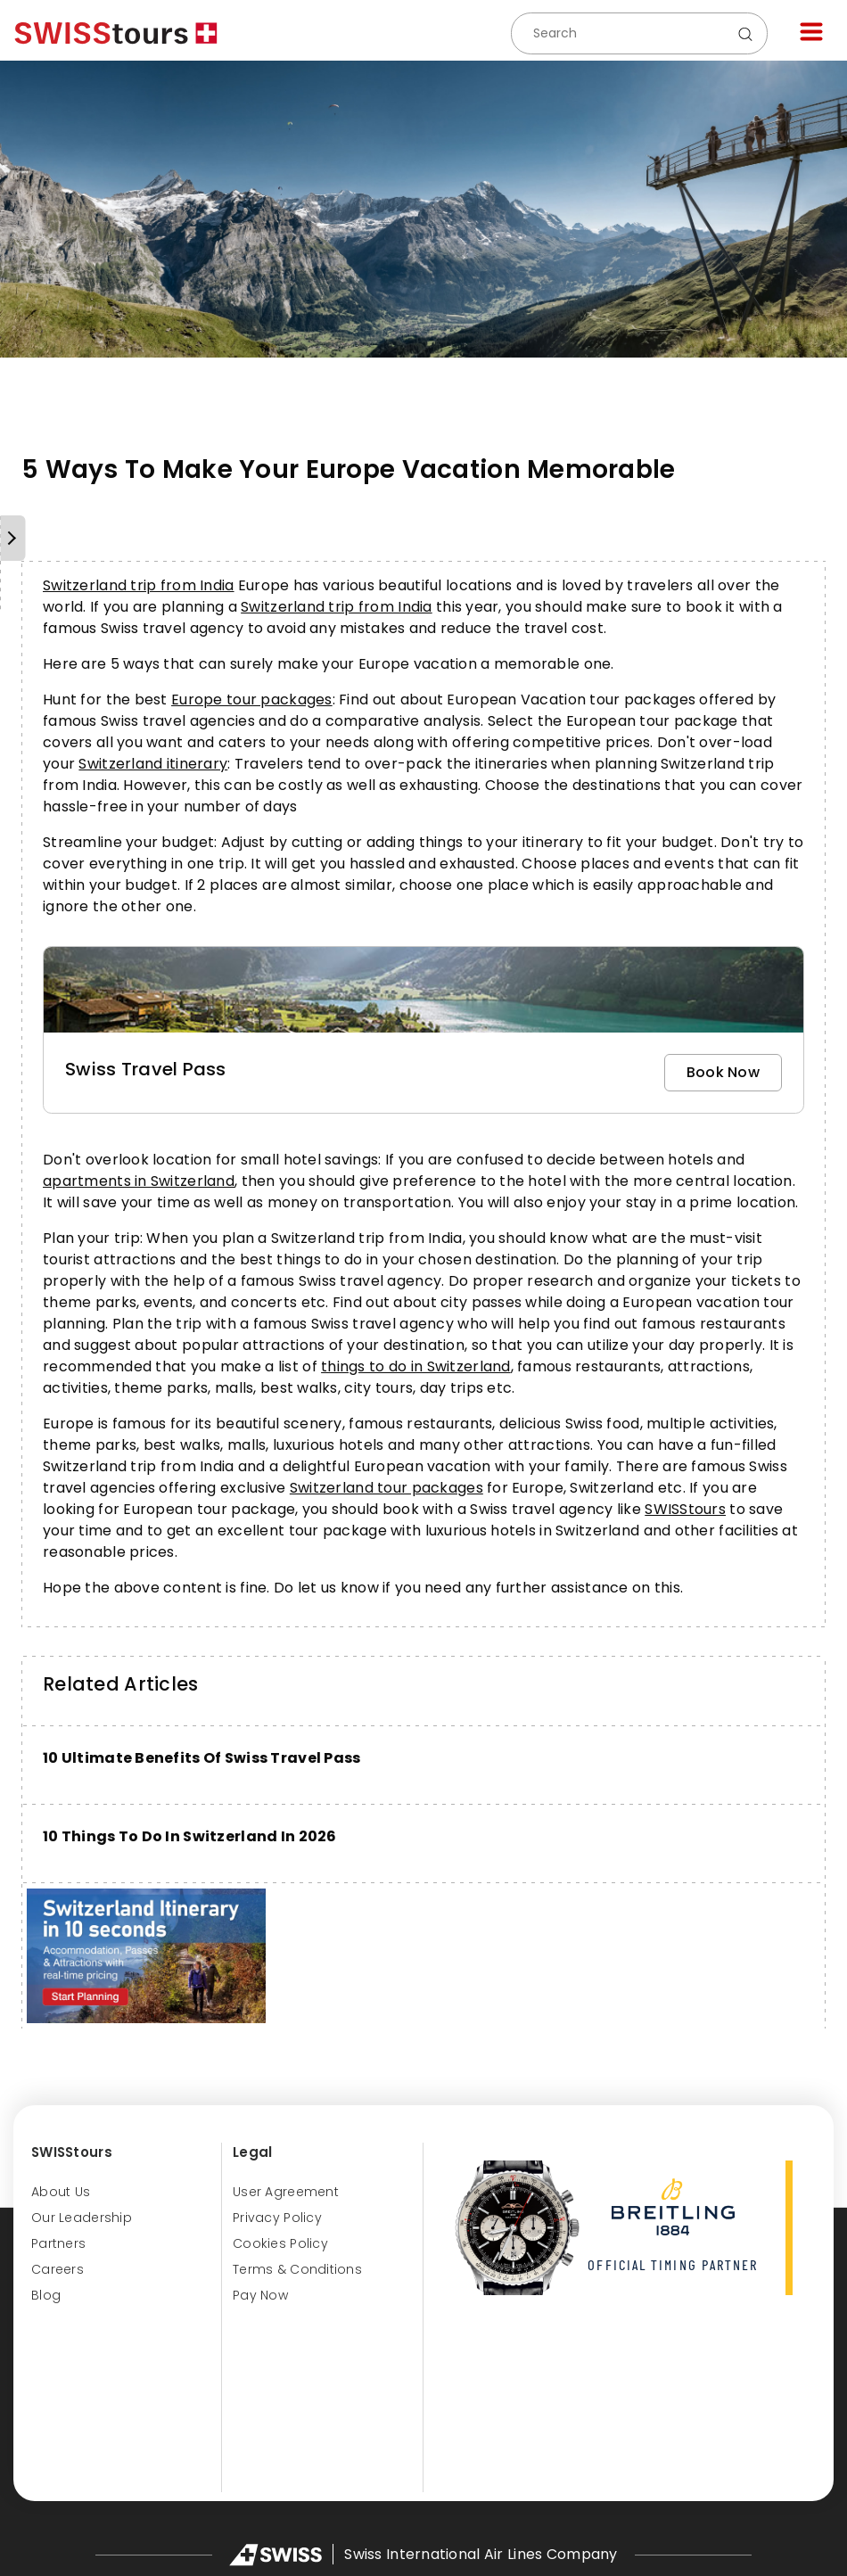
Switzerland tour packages (386, 1487)
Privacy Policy (277, 2217)
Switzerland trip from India (138, 585)
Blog (46, 2295)
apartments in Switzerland (138, 1181)
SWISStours (685, 1509)
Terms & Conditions (297, 2269)
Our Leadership (81, 2217)
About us (60, 2192)
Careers (57, 2269)
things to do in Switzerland (416, 1366)
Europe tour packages (252, 699)
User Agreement (286, 2192)
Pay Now (260, 2295)
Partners (58, 2243)
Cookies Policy (280, 2243)
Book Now (723, 1072)
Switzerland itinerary (152, 763)
